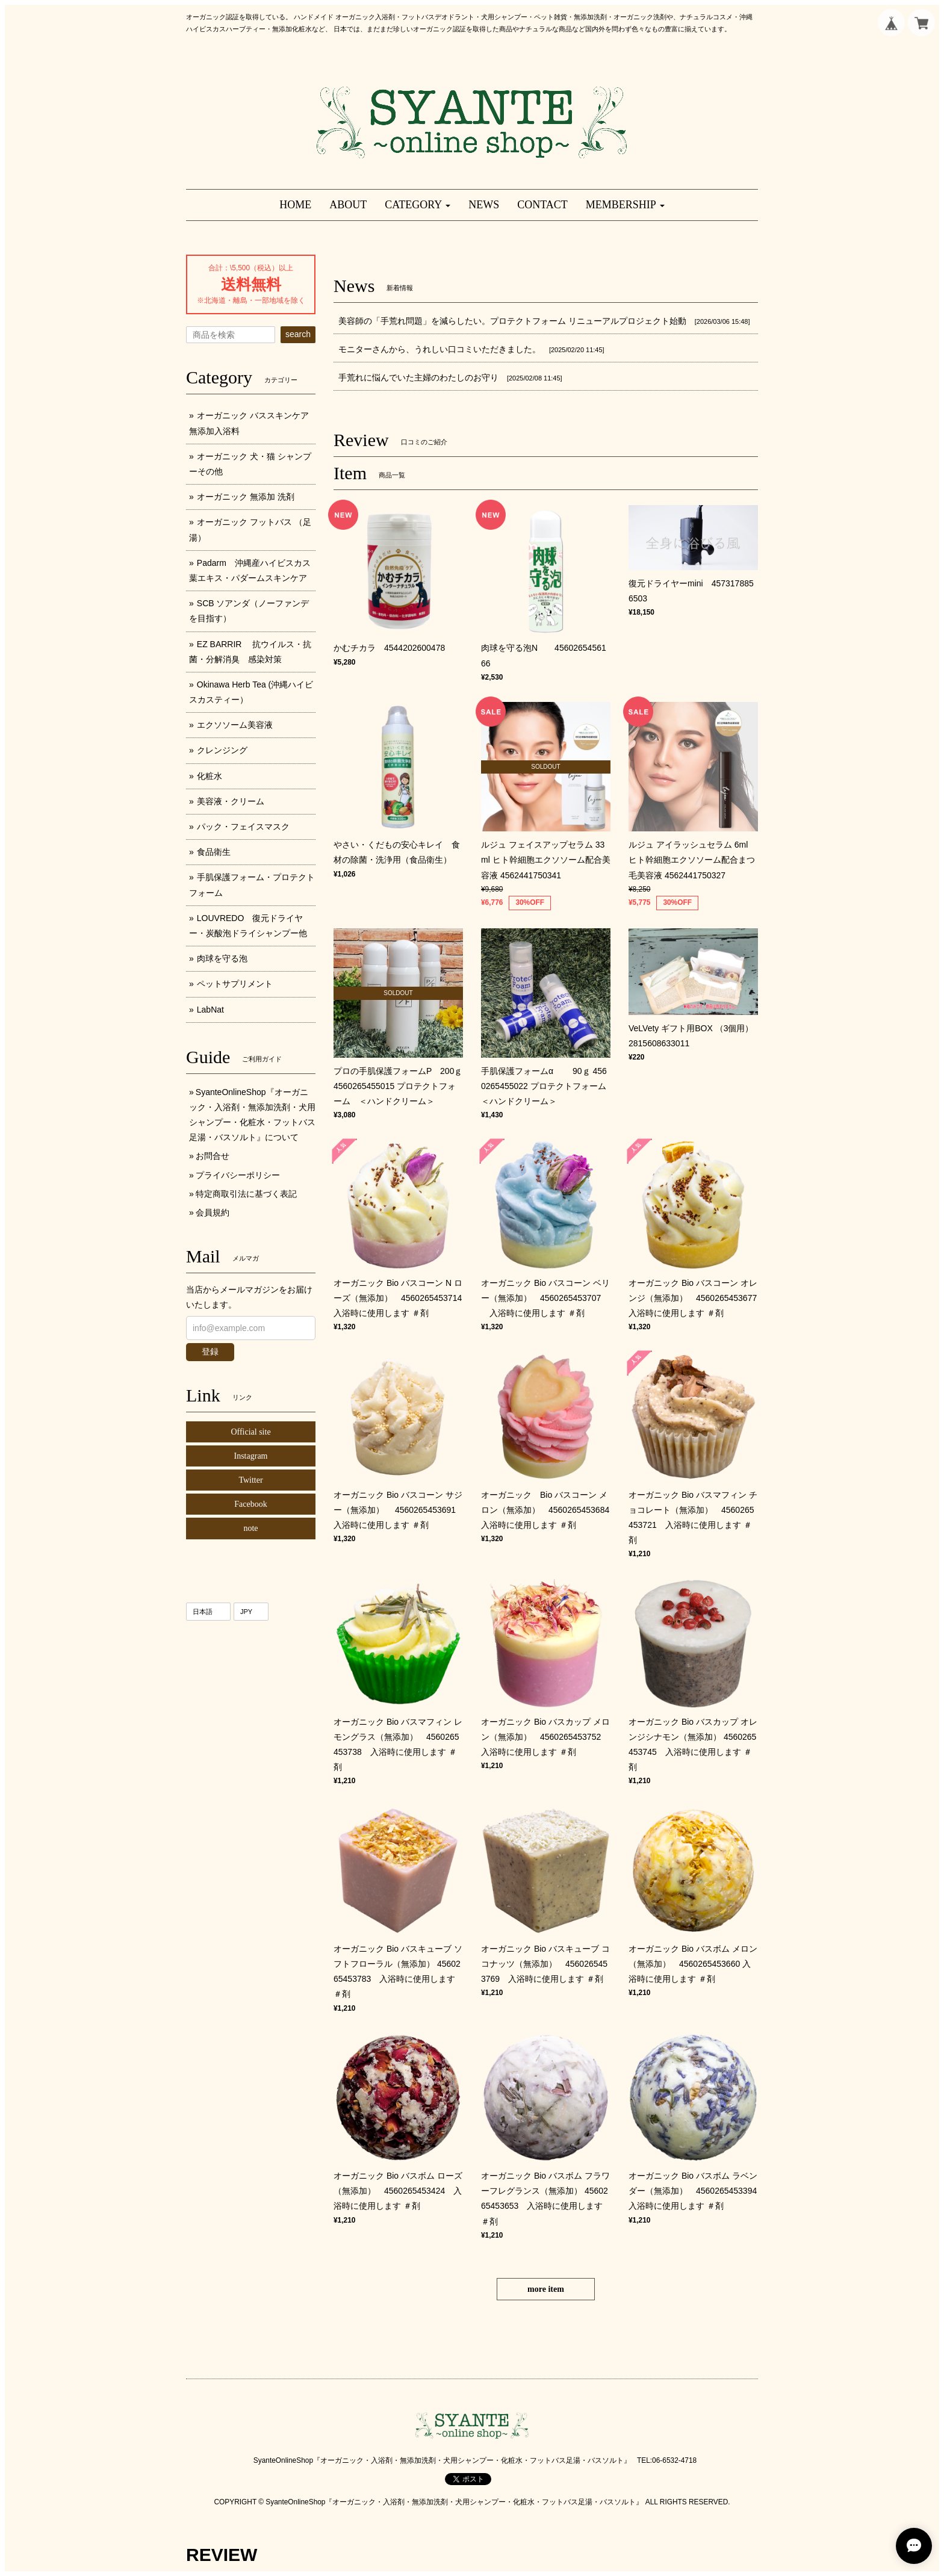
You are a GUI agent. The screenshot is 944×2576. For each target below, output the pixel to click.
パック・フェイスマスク (243, 826)
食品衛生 (214, 852)
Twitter (250, 1480)
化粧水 (209, 776)
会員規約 (212, 1212)
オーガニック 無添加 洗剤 (245, 496)
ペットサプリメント (235, 984)
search (298, 334)
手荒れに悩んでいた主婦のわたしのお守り (418, 377)
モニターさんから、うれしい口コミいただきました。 (439, 349)
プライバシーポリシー (238, 1175)
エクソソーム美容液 (235, 725)
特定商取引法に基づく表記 (246, 1194)
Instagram (251, 1455)
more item (545, 2289)
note (250, 1528)
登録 (210, 1351)
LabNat (210, 1009)
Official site (250, 1431)
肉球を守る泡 (222, 958)
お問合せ (212, 1156)
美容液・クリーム (230, 801)
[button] (417, 205)
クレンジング (222, 750)
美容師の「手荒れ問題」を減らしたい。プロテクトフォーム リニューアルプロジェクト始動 (512, 321)
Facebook (250, 1504)
